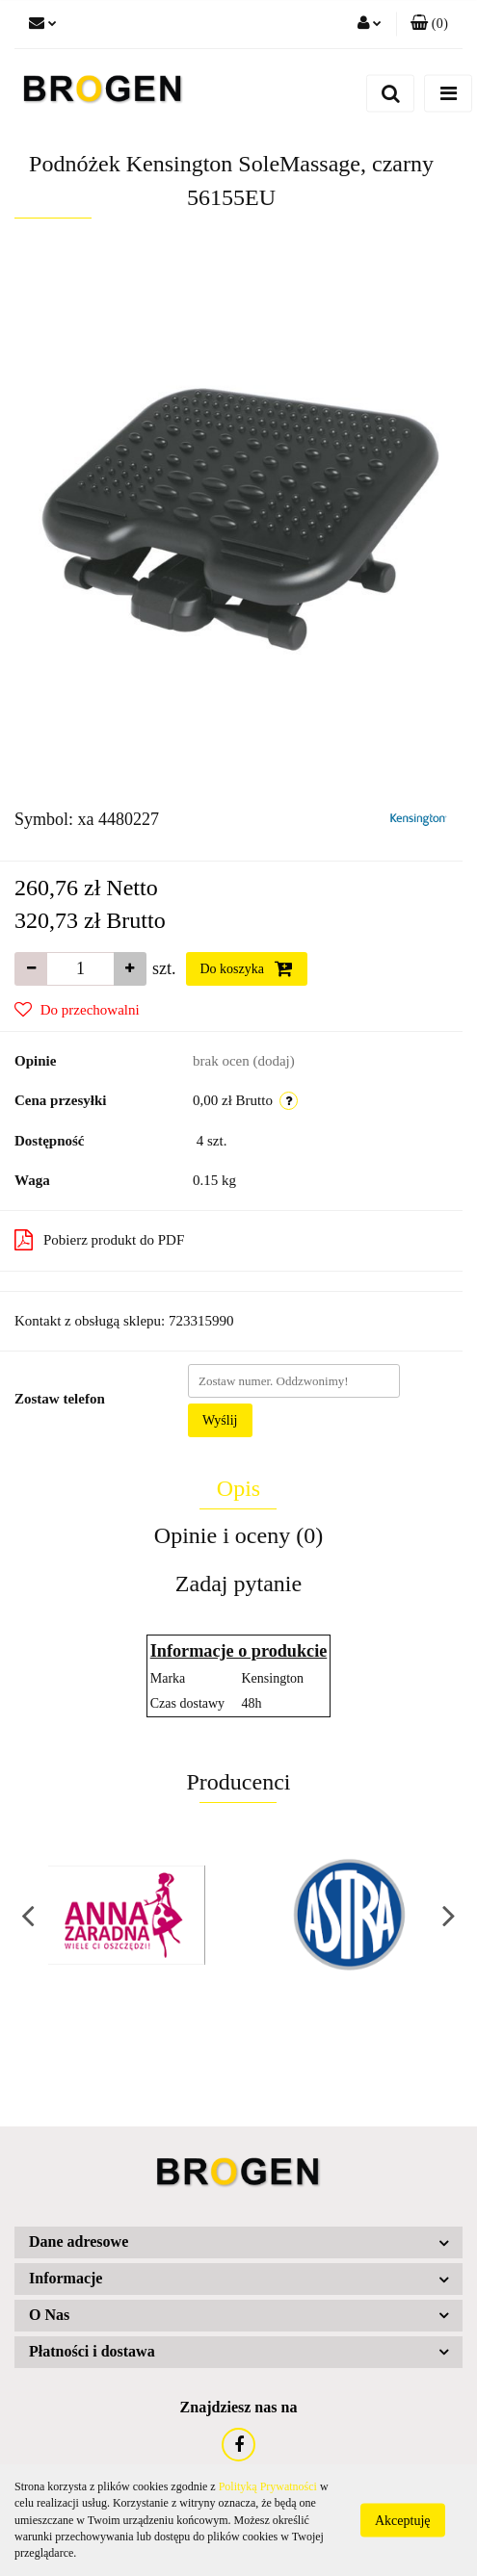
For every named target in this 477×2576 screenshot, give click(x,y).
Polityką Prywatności (268, 2486)
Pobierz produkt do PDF (99, 1239)
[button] (429, 24)
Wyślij (220, 1420)
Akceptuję (403, 2520)
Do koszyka (246, 968)
